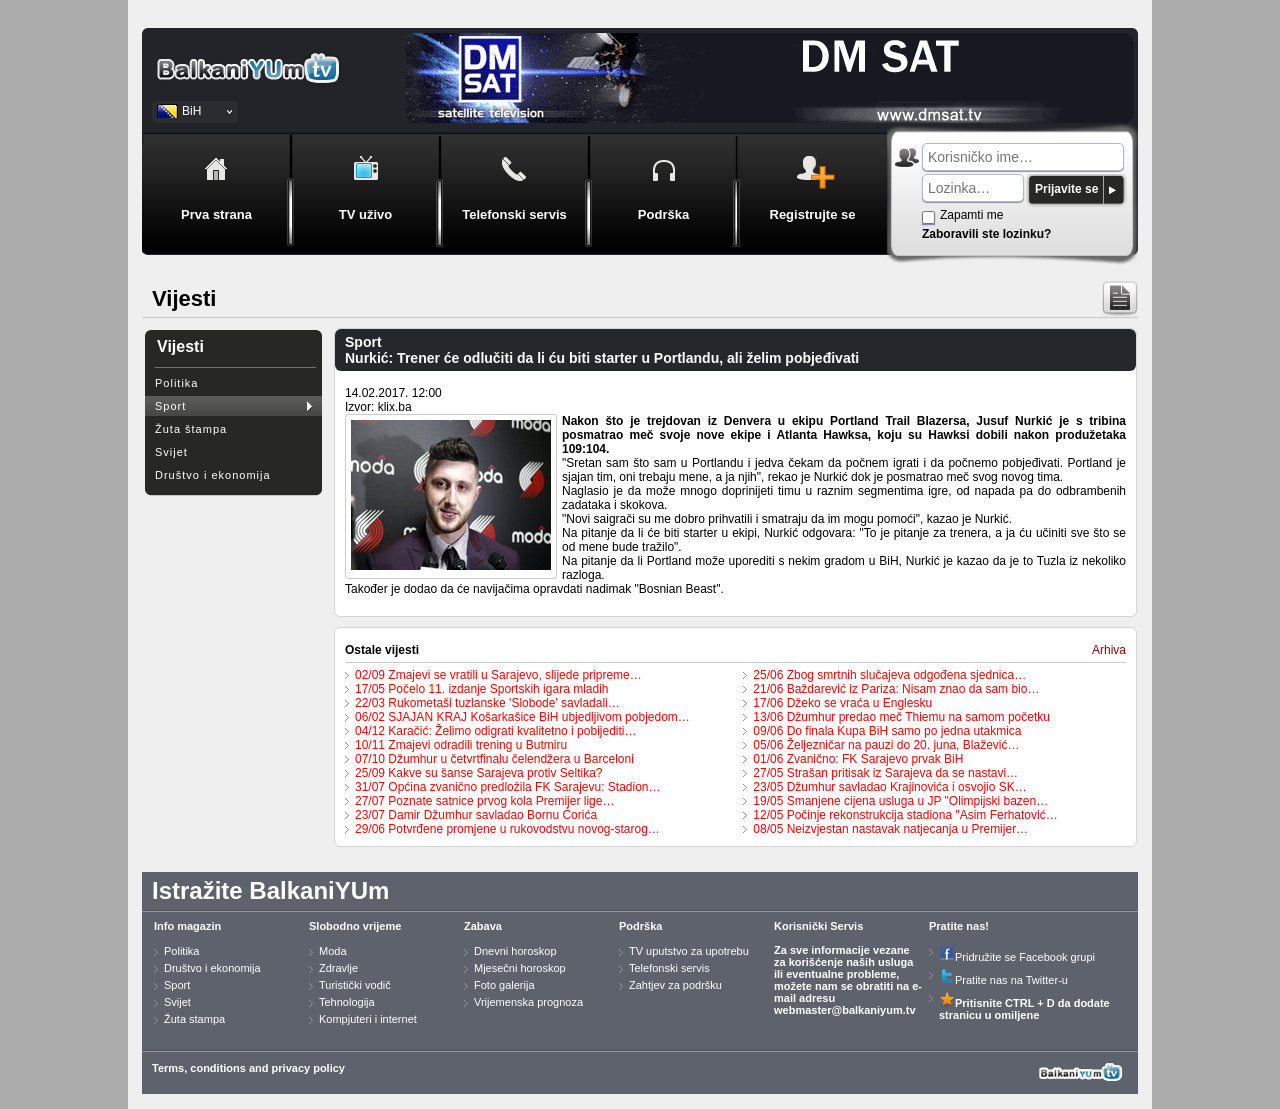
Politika (176, 383)
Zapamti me (971, 215)
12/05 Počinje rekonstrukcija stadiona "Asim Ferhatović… (905, 815)
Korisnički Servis (818, 926)
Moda (333, 951)
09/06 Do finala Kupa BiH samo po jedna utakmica (887, 731)
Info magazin (187, 926)
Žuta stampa (194, 1019)
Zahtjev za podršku (675, 985)
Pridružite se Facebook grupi (1017, 957)
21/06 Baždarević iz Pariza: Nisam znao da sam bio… (896, 689)
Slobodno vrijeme (355, 926)
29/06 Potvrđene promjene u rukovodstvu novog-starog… (507, 829)
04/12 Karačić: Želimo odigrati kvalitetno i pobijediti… (495, 731)
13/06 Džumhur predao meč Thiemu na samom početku (901, 717)
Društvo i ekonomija (213, 475)
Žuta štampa (191, 429)
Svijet (171, 452)
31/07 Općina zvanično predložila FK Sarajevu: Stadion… (508, 787)
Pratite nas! (959, 926)
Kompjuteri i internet (368, 1019)
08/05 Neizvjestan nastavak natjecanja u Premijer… (890, 829)
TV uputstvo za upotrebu (689, 951)
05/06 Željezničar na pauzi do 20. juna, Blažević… (886, 745)
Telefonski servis (669, 968)
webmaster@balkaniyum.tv (845, 1010)
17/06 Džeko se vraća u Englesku (842, 703)
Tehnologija (347, 1002)
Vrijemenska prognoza (528, 1002)
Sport (170, 406)
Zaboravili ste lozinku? (986, 234)
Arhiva (1109, 650)
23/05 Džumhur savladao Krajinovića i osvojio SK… (889, 787)
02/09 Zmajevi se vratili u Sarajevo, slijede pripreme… (498, 675)
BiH (191, 111)
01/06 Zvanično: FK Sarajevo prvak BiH (858, 759)
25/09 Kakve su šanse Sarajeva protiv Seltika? (478, 773)
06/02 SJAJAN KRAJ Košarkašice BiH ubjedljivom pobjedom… (522, 717)
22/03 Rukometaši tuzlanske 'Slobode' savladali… (487, 703)
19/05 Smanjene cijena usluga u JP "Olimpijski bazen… (900, 801)
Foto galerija (504, 985)
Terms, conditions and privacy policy (248, 1068)
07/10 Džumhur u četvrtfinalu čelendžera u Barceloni (494, 759)
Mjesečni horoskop (520, 968)
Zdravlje (338, 968)
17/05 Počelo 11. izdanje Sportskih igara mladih (482, 689)
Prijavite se (1066, 189)
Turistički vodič (355, 985)
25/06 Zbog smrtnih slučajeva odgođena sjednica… (889, 675)
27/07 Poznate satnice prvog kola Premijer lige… (484, 801)
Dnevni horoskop (515, 951)
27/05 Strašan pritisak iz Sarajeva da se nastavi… (885, 773)
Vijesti (180, 346)
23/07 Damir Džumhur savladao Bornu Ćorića (476, 815)
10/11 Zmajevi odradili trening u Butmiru (461, 745)
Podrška (640, 926)
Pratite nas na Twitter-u (1003, 980)
